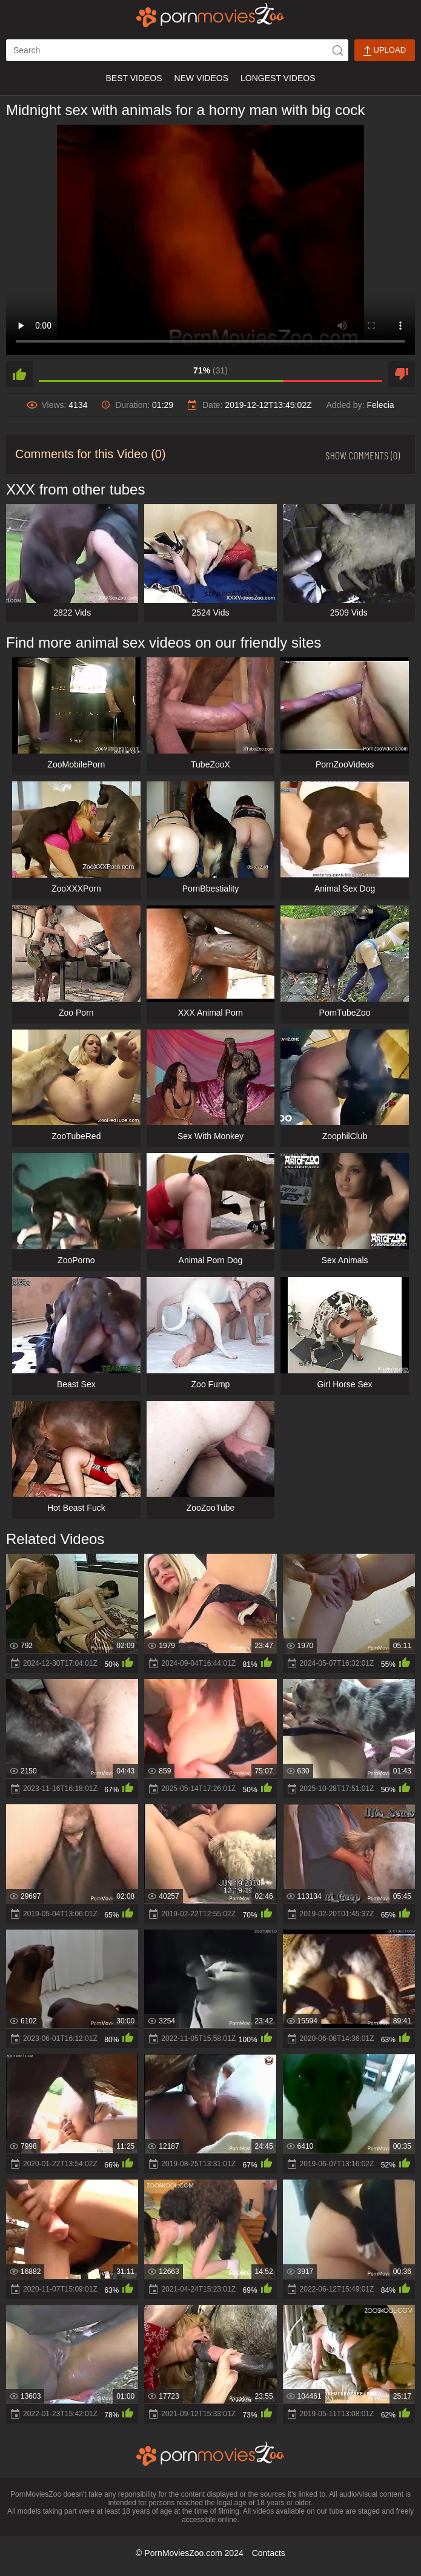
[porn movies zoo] (210, 15)
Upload (384, 50)
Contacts (268, 2553)
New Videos (201, 78)
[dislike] (401, 374)
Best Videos (133, 78)
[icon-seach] (337, 50)
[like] (19, 374)
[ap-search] (177, 50)
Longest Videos (277, 78)
